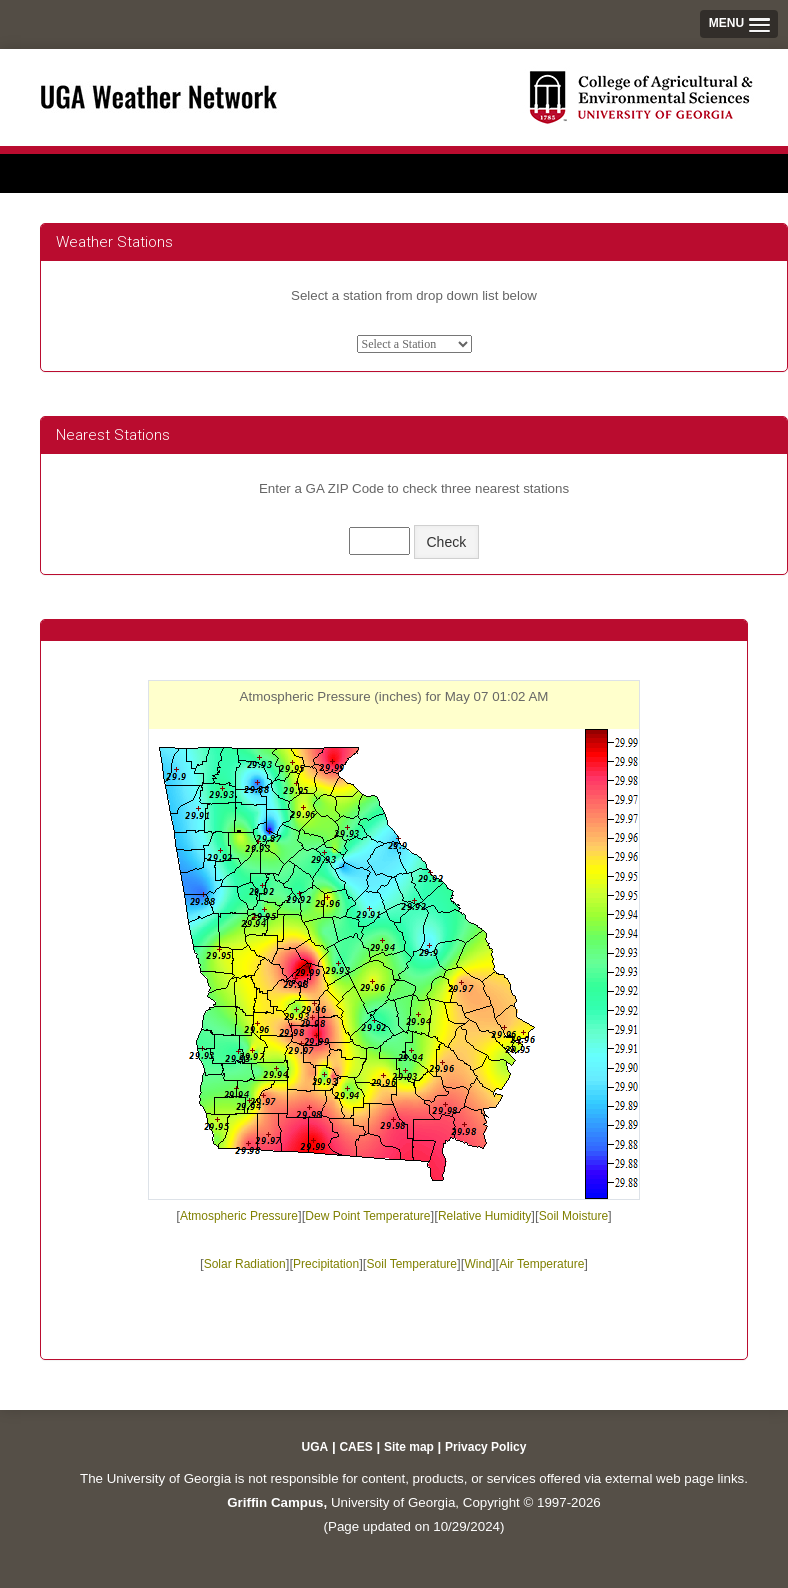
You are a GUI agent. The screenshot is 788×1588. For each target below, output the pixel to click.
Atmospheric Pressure (239, 1216)
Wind (477, 1264)
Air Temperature (541, 1264)
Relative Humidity (484, 1216)
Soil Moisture (573, 1216)
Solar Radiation (245, 1264)
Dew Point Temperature (367, 1216)
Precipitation (326, 1264)
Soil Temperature (412, 1264)
